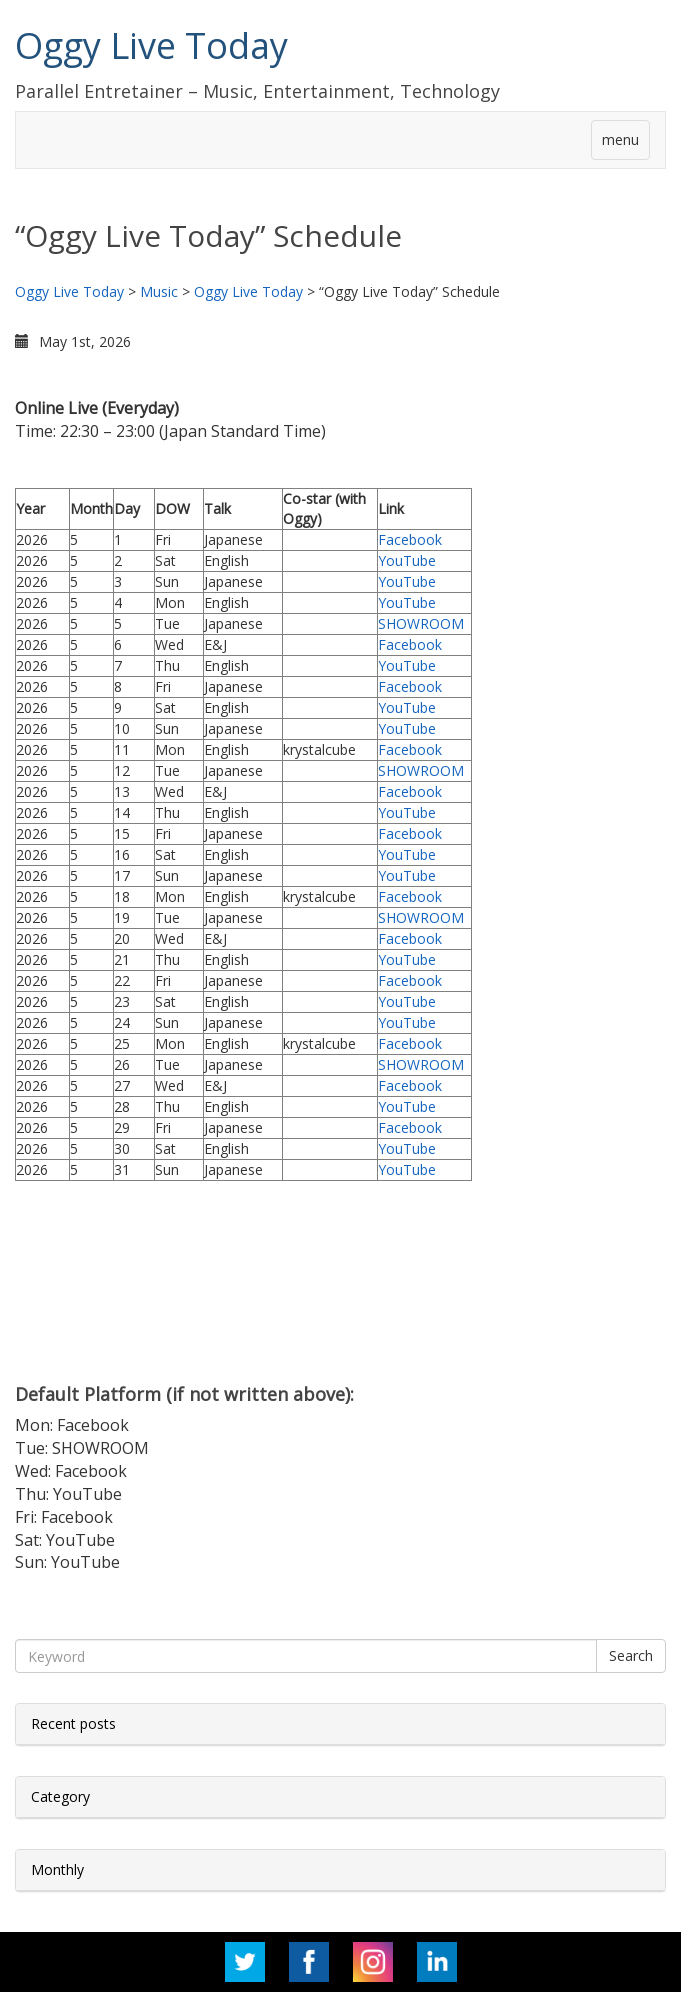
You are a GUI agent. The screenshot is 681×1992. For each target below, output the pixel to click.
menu (620, 139)
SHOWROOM (421, 623)
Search (631, 1655)
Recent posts (73, 1723)
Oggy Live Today (151, 45)
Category (60, 1796)
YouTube (407, 560)
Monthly (57, 1869)
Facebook (410, 539)
